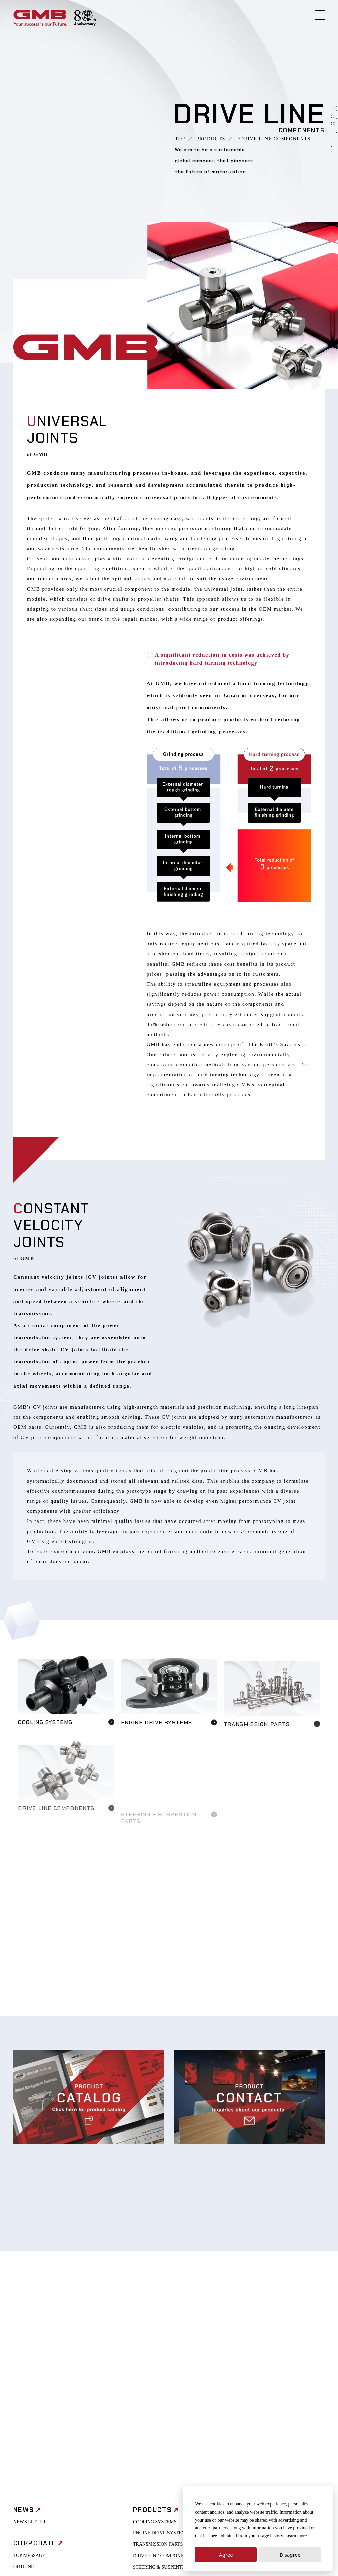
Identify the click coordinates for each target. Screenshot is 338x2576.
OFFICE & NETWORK (36, 2404)
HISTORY (23, 2392)
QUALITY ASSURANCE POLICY (167, 2404)
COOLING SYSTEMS (155, 2336)
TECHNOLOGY (149, 2415)
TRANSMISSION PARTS (158, 2358)
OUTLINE (23, 2381)
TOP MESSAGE (29, 2370)
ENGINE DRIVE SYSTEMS (160, 2347)
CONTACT (258, 2412)
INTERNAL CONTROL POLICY (279, 2336)
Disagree (290, 2554)
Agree (226, 2554)
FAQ (251, 2434)
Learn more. (296, 2535)
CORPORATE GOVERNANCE (277, 2347)
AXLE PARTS (146, 2393)
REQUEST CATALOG (269, 2423)
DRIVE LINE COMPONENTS (162, 2370)
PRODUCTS (210, 139)
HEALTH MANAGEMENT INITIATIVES (274, 2374)
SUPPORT (169, 2538)
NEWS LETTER (29, 2336)
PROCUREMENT (264, 2358)
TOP (180, 139)
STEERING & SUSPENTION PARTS (169, 2381)
